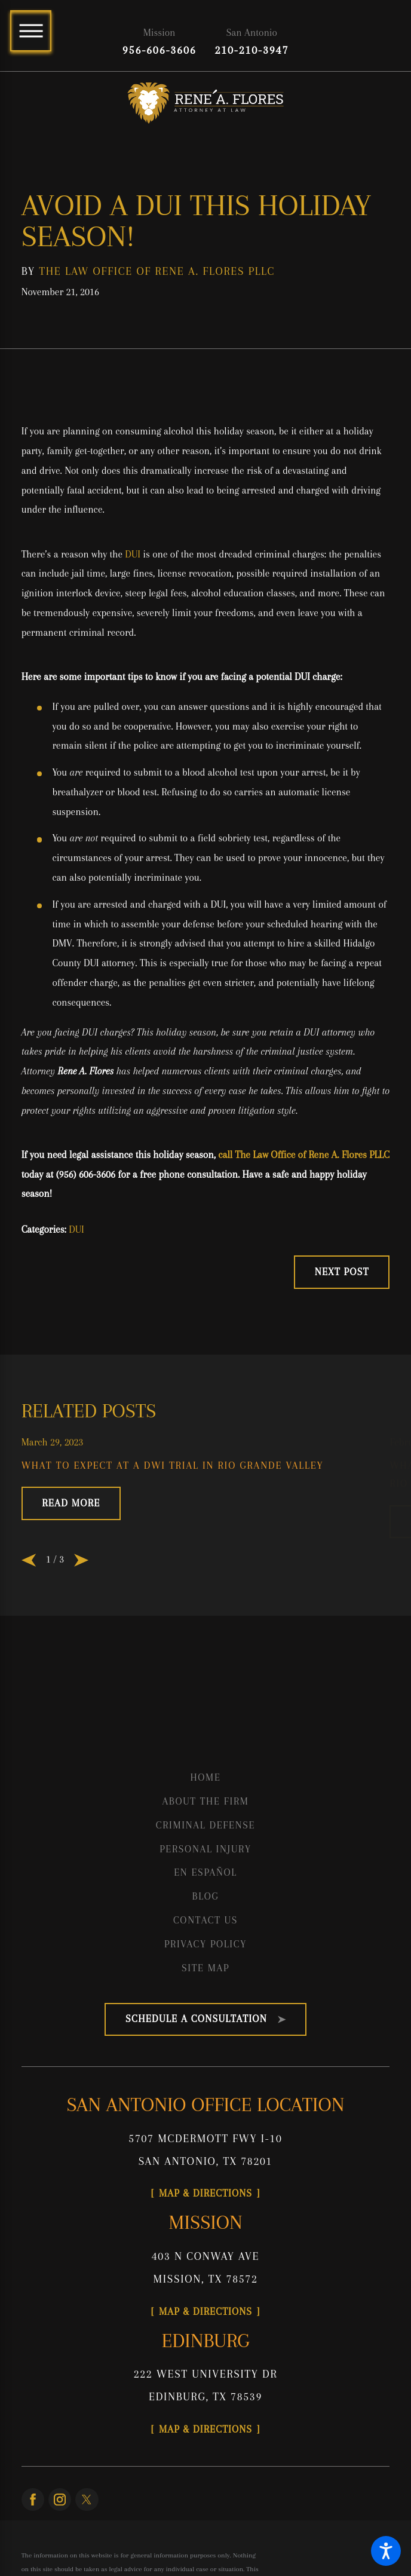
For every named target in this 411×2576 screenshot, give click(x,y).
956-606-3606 (159, 50)
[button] (386, 2551)
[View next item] (81, 1560)
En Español (205, 1872)
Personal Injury (205, 1849)
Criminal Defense (206, 1825)
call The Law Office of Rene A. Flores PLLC (303, 1154)
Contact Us (205, 1920)
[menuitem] (206, 1778)
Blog (205, 1896)
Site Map (205, 1968)
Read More (71, 1503)
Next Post (342, 1272)
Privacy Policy (205, 1944)
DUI (132, 554)
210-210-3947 (252, 50)
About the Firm (205, 1801)
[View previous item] (29, 1560)
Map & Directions (205, 2193)
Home (205, 1777)
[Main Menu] (30, 30)
